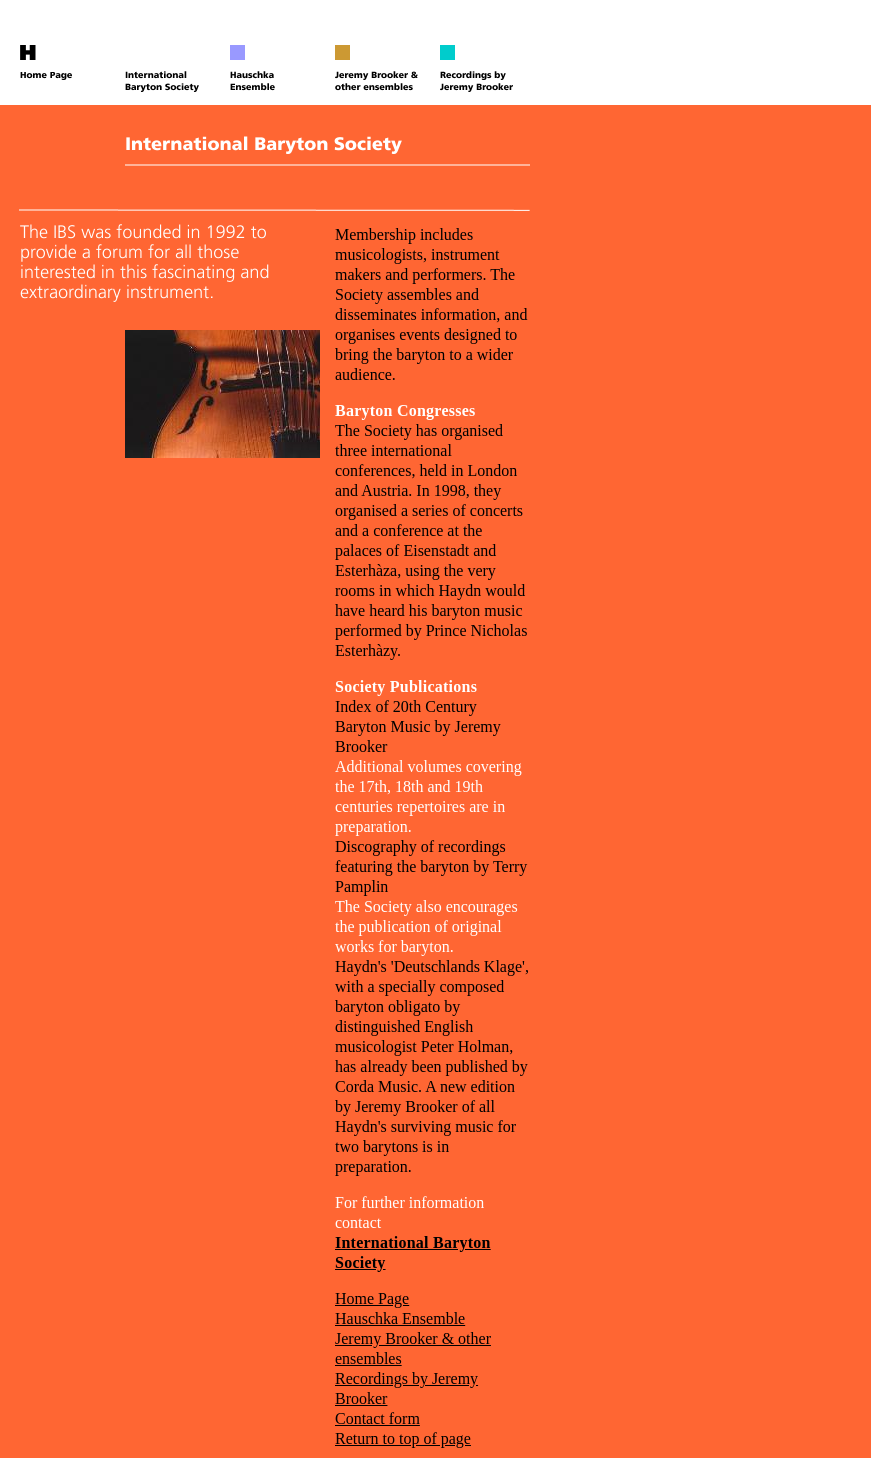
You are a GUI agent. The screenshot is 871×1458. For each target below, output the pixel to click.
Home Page (372, 1298)
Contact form (377, 1418)
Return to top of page (403, 1438)
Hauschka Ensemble (400, 1318)
